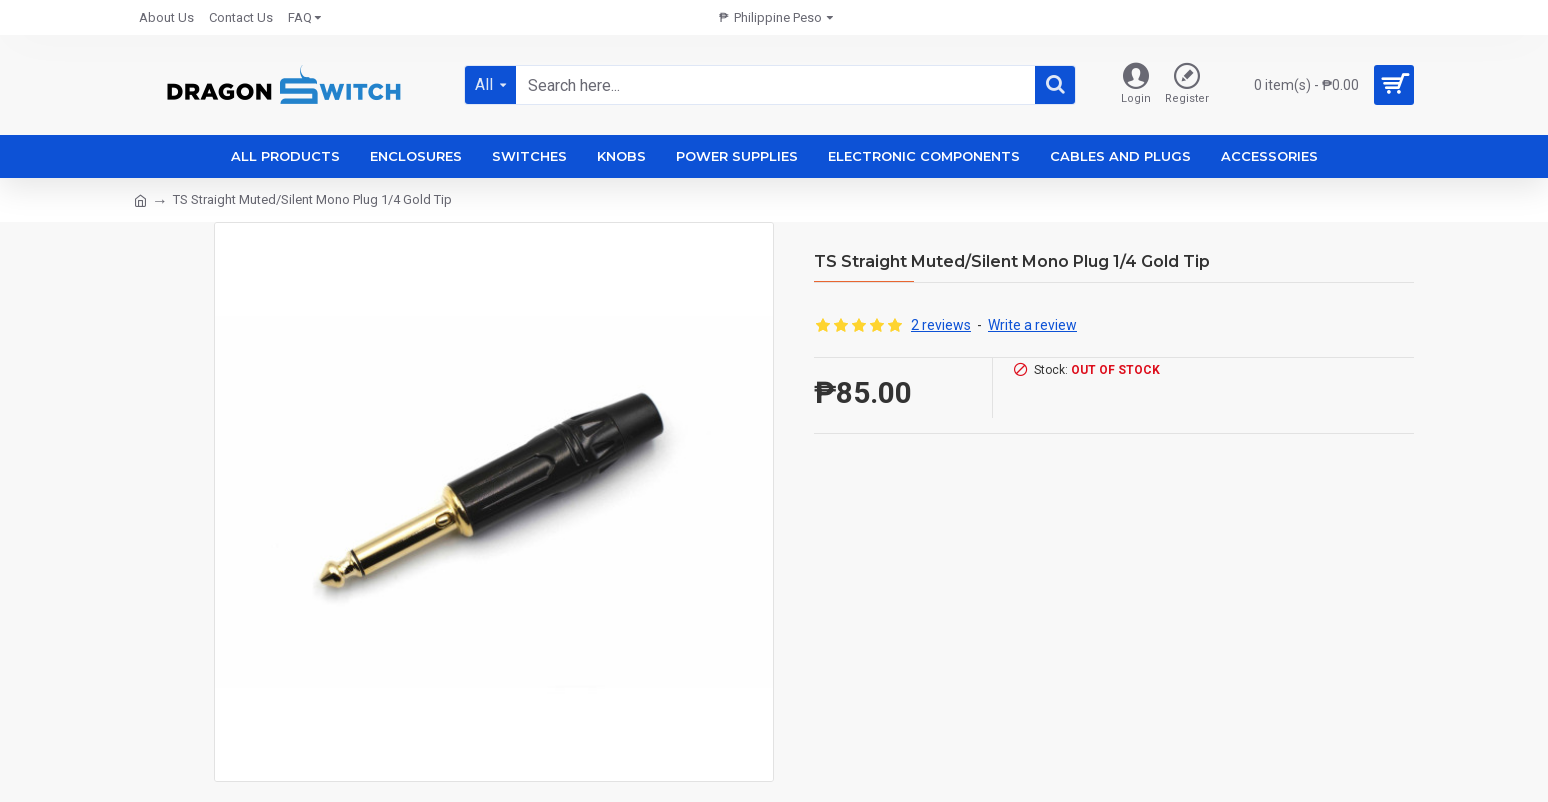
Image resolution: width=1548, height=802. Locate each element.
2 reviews (941, 325)
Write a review (1032, 325)
